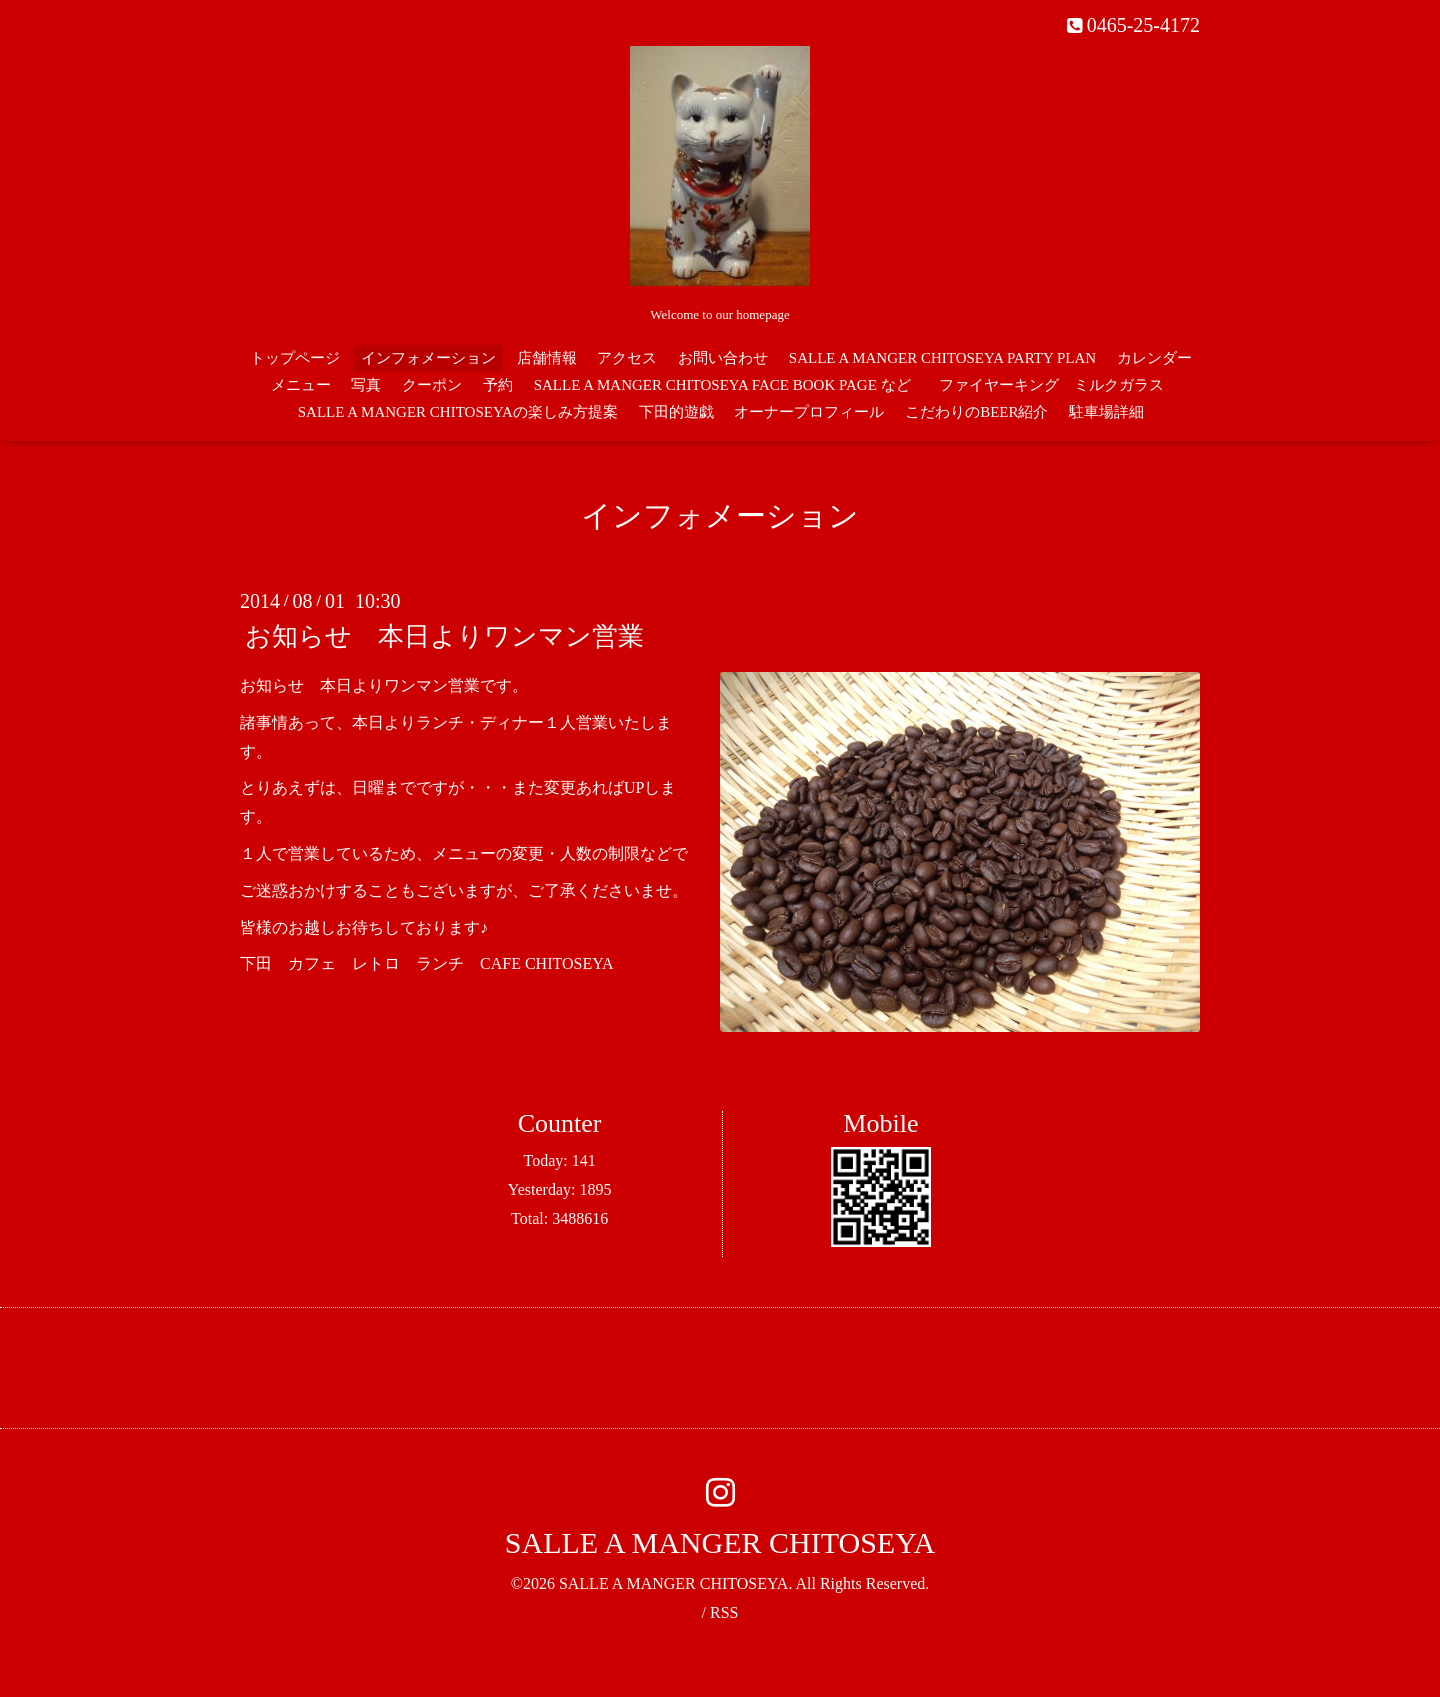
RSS (724, 1612)
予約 (498, 385)
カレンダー (1154, 358)
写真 (366, 385)
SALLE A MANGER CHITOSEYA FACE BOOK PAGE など (722, 385)
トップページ (295, 358)
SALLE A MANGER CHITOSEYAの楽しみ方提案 (458, 412)
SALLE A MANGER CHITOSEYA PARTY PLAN (942, 358)
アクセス (627, 358)
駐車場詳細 (1106, 412)
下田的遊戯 (676, 412)
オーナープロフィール (809, 412)
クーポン (432, 385)
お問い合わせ (723, 358)
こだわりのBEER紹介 (976, 412)
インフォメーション (428, 358)
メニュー (301, 385)
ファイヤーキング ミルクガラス (1059, 385)
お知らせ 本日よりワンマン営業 (444, 636)
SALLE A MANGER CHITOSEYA (720, 1542)
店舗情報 (547, 358)
